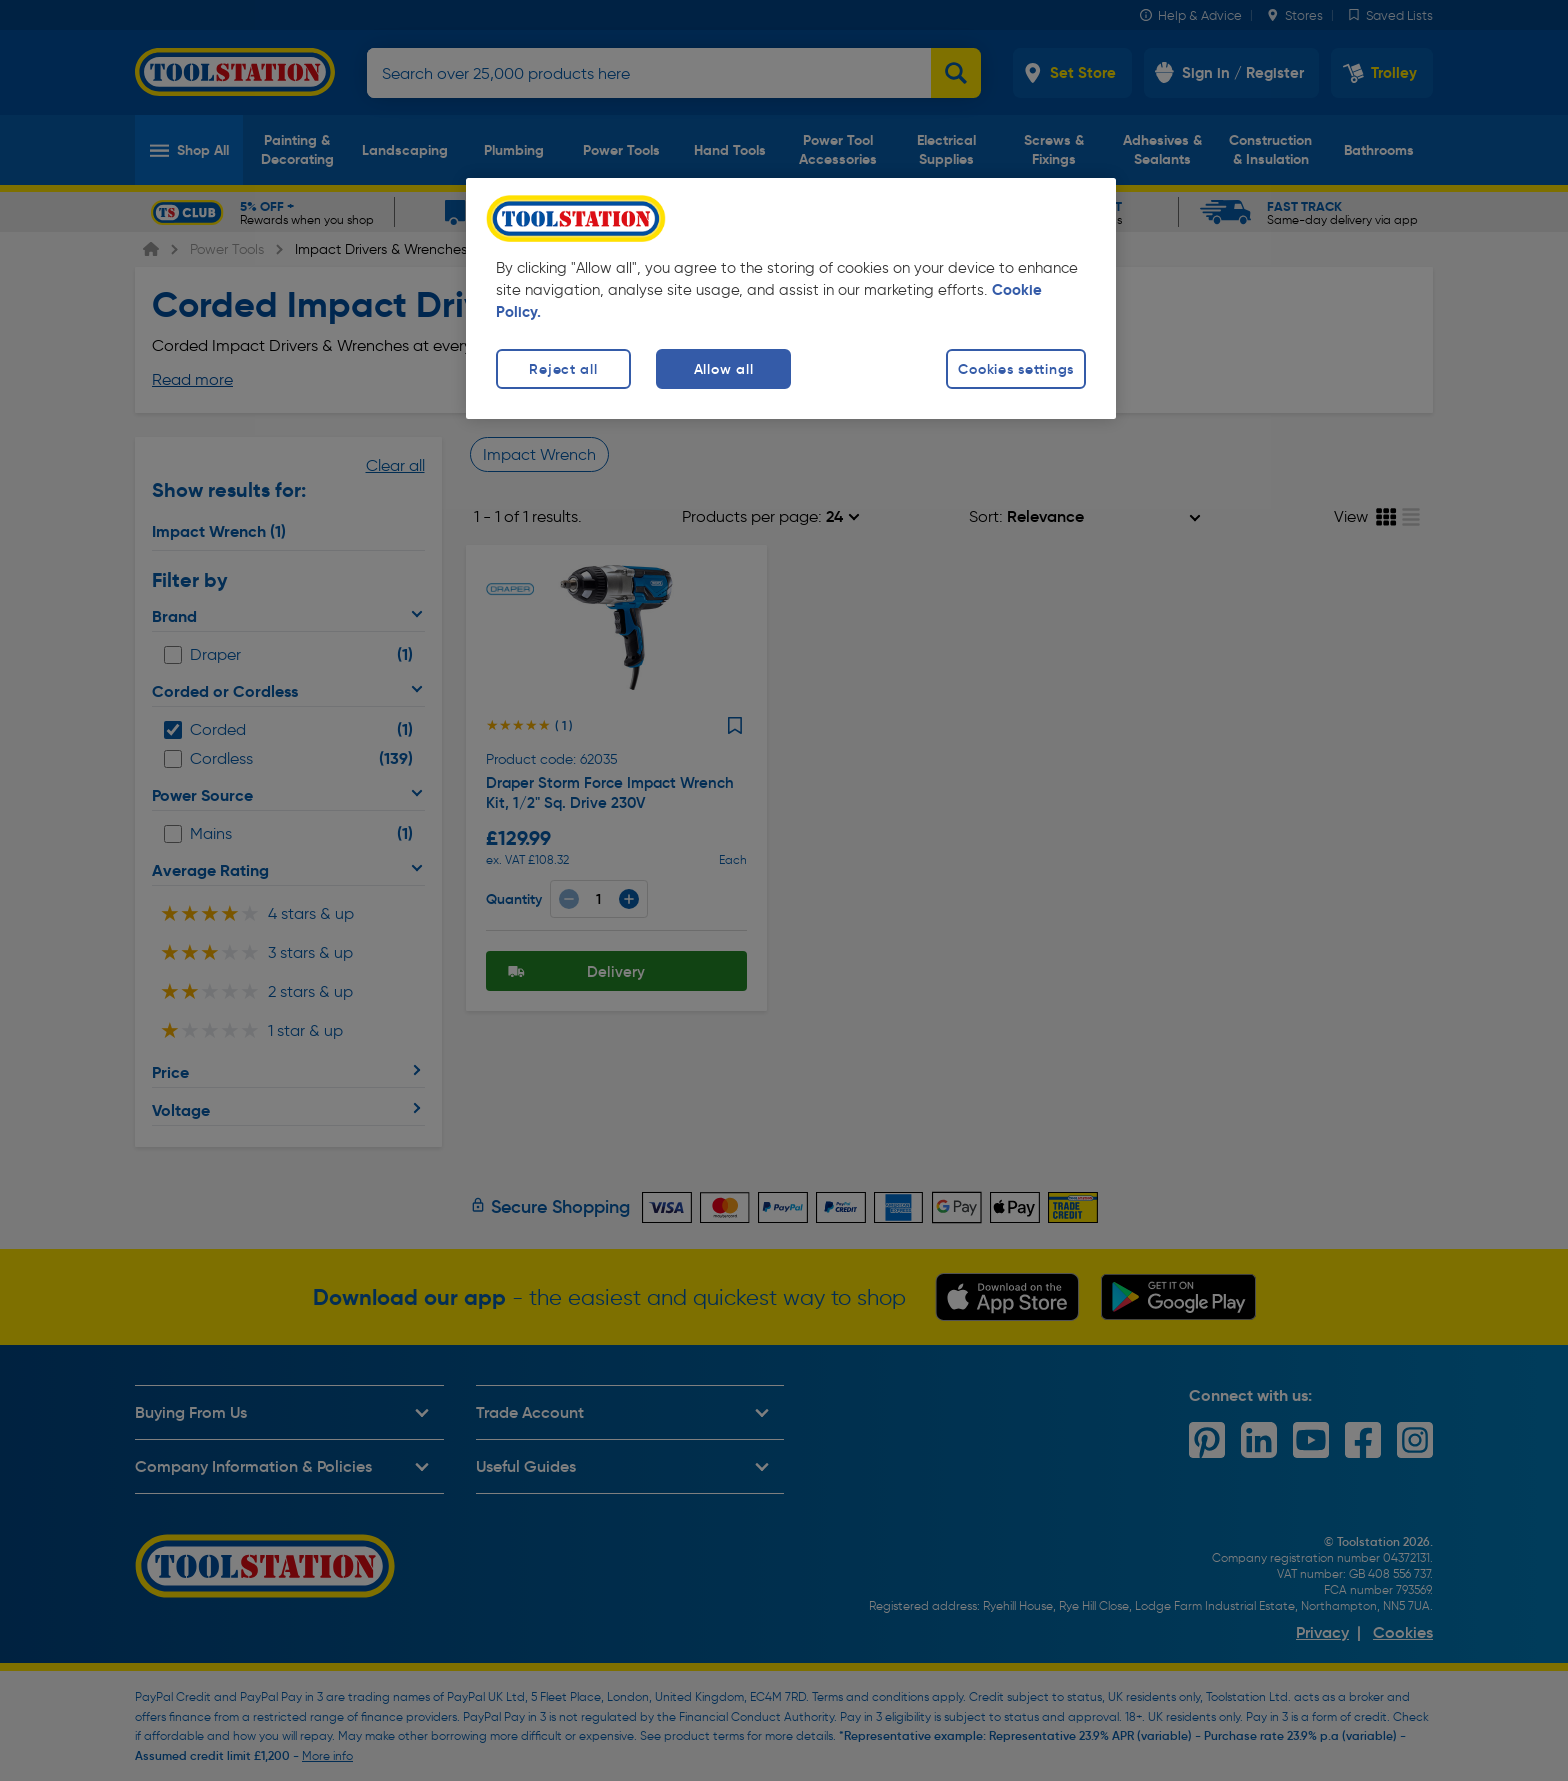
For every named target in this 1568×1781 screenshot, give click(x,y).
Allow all (723, 369)
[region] (791, 298)
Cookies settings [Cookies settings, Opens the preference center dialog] (1016, 369)
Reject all (563, 369)
